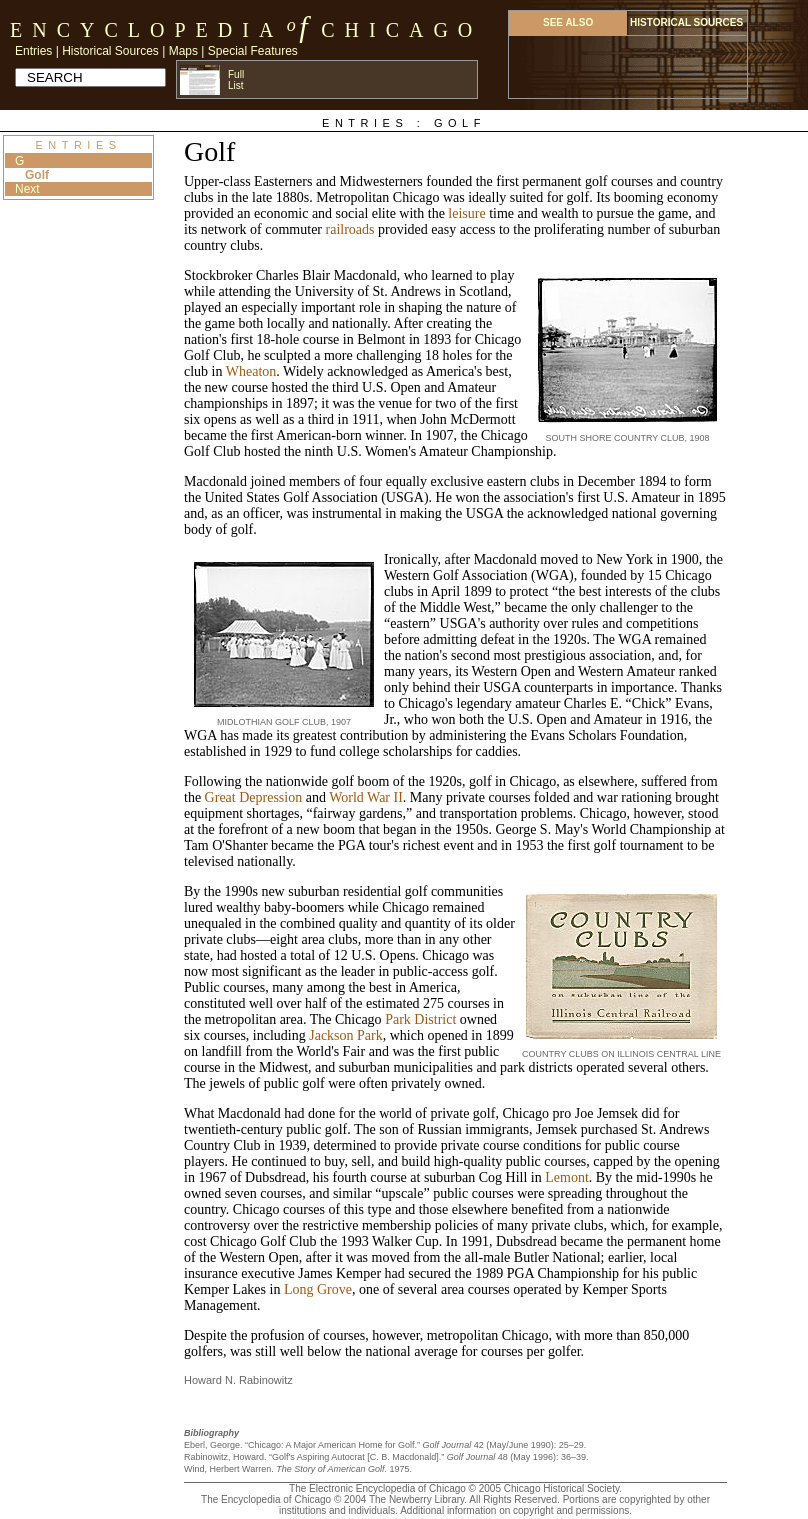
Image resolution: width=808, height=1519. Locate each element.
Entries (33, 51)
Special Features (253, 51)
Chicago (401, 30)
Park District (420, 1019)
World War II (366, 797)
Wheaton (251, 371)
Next (27, 189)
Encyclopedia (146, 30)
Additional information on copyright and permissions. (516, 1510)
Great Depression (254, 797)
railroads (350, 229)
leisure (466, 213)
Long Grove (318, 1289)
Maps (183, 51)
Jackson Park (346, 1035)
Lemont (567, 1177)
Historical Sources (110, 51)
